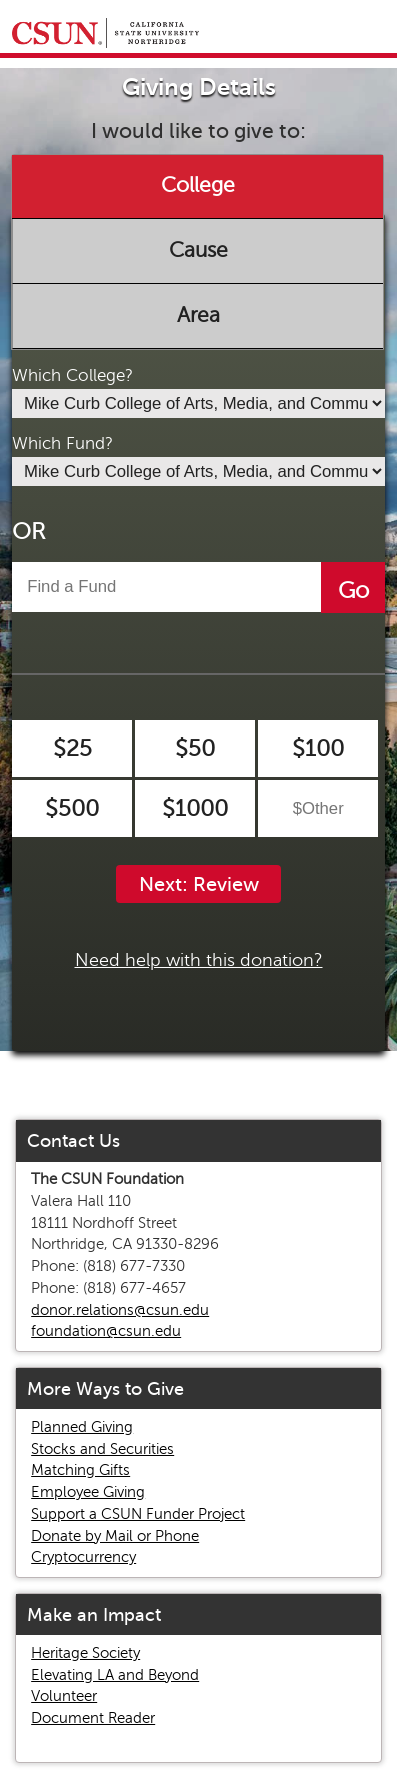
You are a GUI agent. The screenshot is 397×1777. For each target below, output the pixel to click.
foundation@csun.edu (106, 1331)
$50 (195, 748)
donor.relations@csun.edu (120, 1310)
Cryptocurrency (83, 1557)
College (198, 186)
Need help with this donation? (199, 960)
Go (353, 590)
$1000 (195, 808)
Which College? (72, 375)
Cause (198, 250)
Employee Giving (88, 1492)
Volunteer (64, 1696)
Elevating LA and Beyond (115, 1675)
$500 (72, 808)
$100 (318, 748)
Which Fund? (62, 443)
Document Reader (93, 1718)
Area (198, 315)
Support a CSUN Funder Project (138, 1514)
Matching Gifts (80, 1470)
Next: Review (199, 884)
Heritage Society (85, 1653)
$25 (72, 748)
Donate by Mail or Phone (115, 1536)
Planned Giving (82, 1427)
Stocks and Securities (102, 1449)
